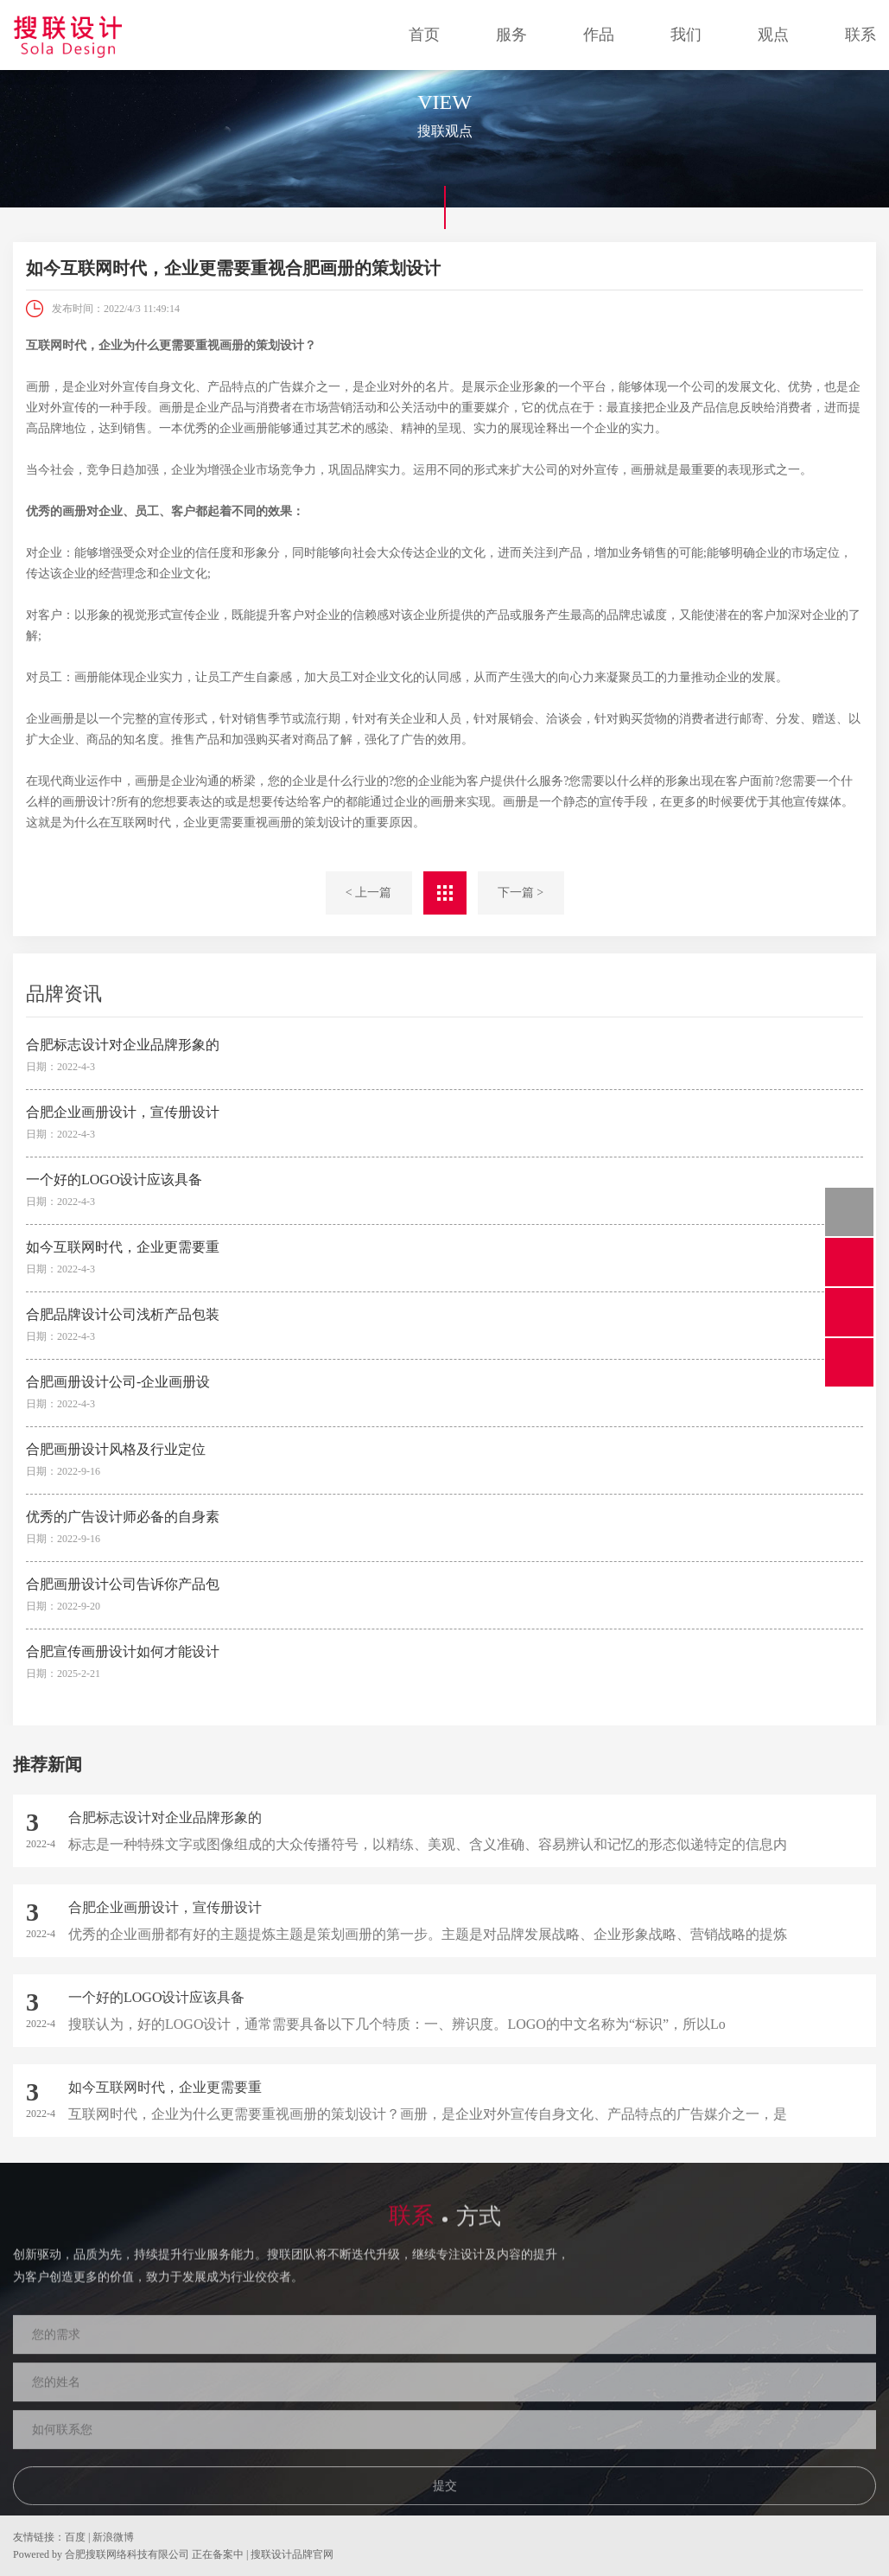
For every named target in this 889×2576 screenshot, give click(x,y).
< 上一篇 (368, 892)
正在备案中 (218, 2554)
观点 (773, 34)
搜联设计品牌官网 (292, 2554)
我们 (686, 34)
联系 (860, 34)
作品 (598, 34)
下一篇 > (520, 892)
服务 (511, 34)
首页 (424, 34)
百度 (75, 2537)
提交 (445, 2499)
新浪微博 (113, 2537)
